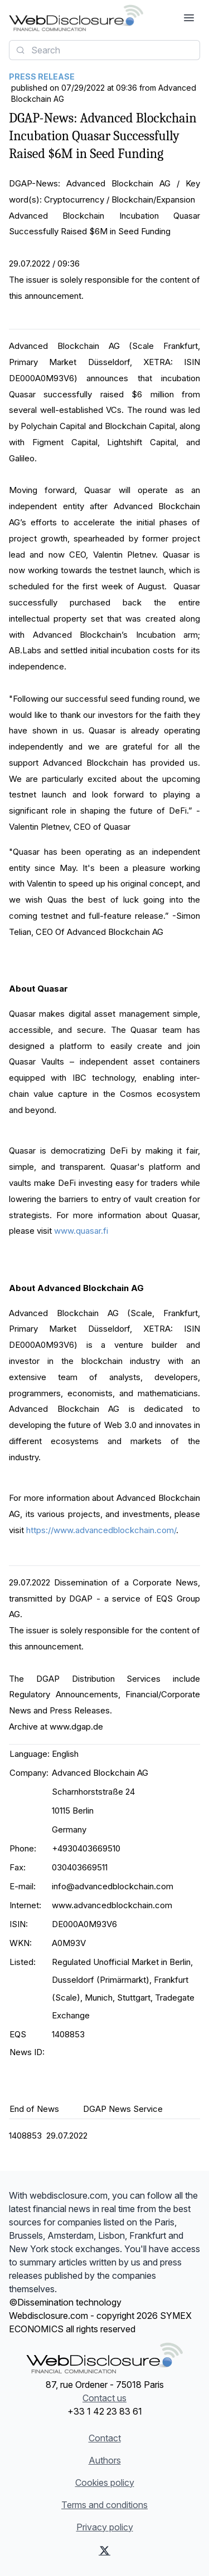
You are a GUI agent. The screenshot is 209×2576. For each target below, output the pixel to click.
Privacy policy (104, 2527)
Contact (105, 2438)
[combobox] (104, 50)
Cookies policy (104, 2482)
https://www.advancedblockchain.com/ (100, 1530)
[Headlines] (76, 17)
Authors (105, 2460)
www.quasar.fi (81, 1230)
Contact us (104, 2397)
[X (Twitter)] (104, 2550)
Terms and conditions (104, 2504)
